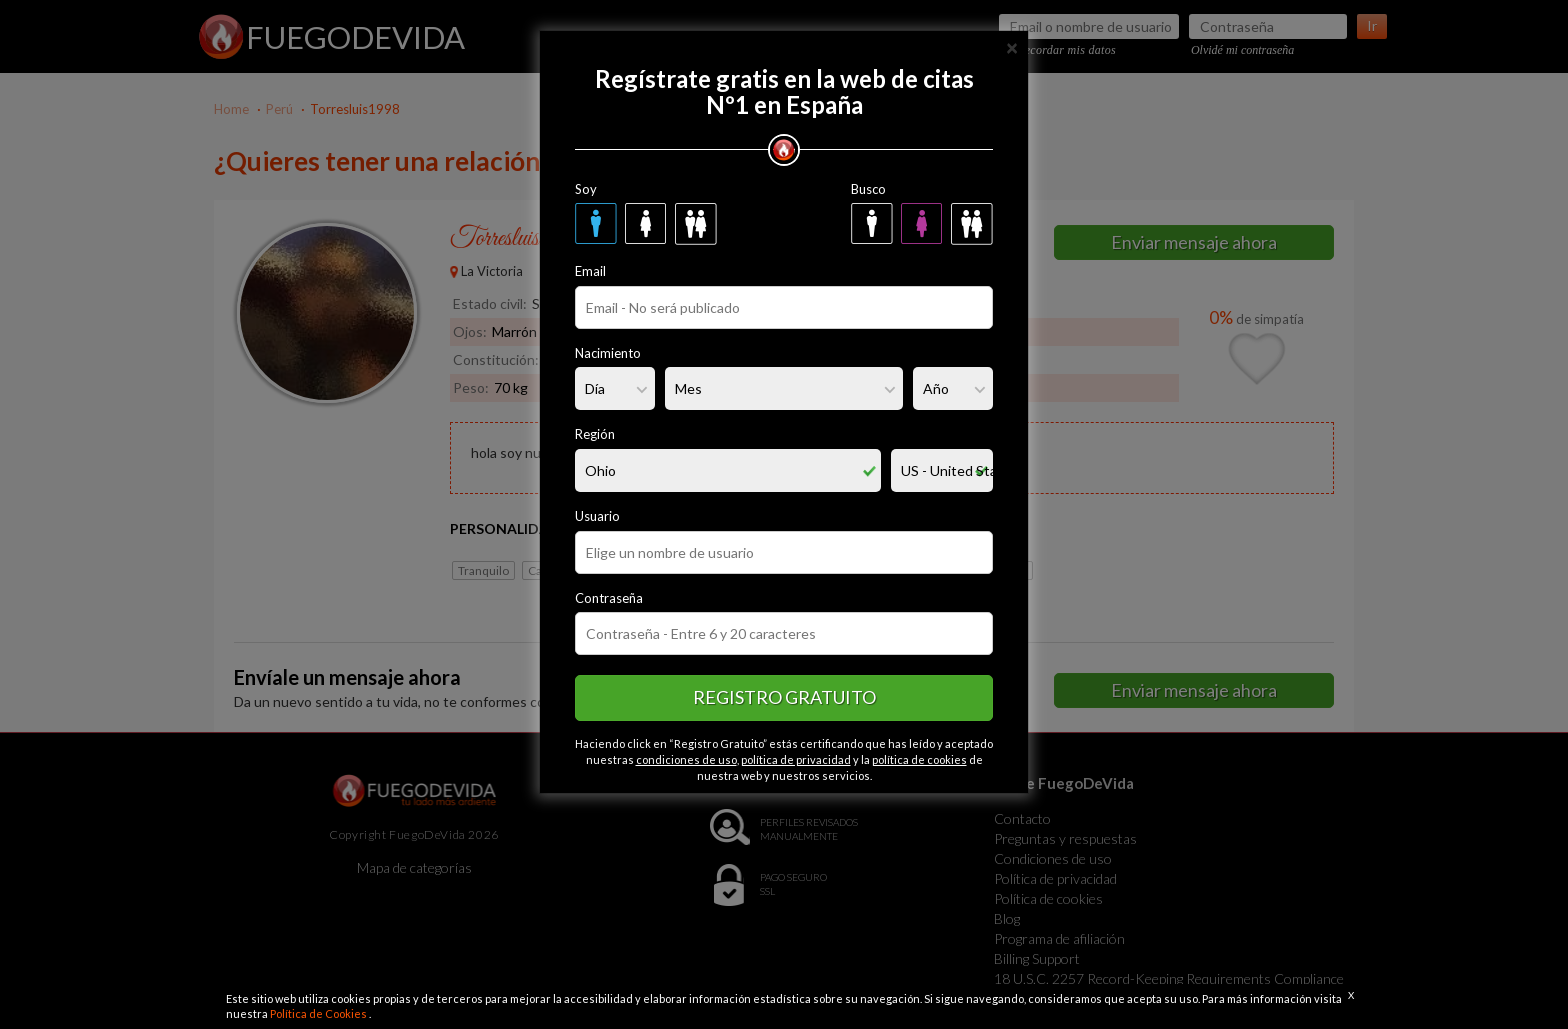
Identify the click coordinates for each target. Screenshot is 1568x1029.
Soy (586, 189)
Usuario (597, 516)
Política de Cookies (319, 1013)
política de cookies (919, 759)
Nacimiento (608, 353)
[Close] (1012, 46)
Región (595, 434)
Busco (868, 189)
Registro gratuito (784, 697)
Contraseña (609, 598)
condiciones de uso (686, 759)
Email (590, 271)
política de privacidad (796, 759)
